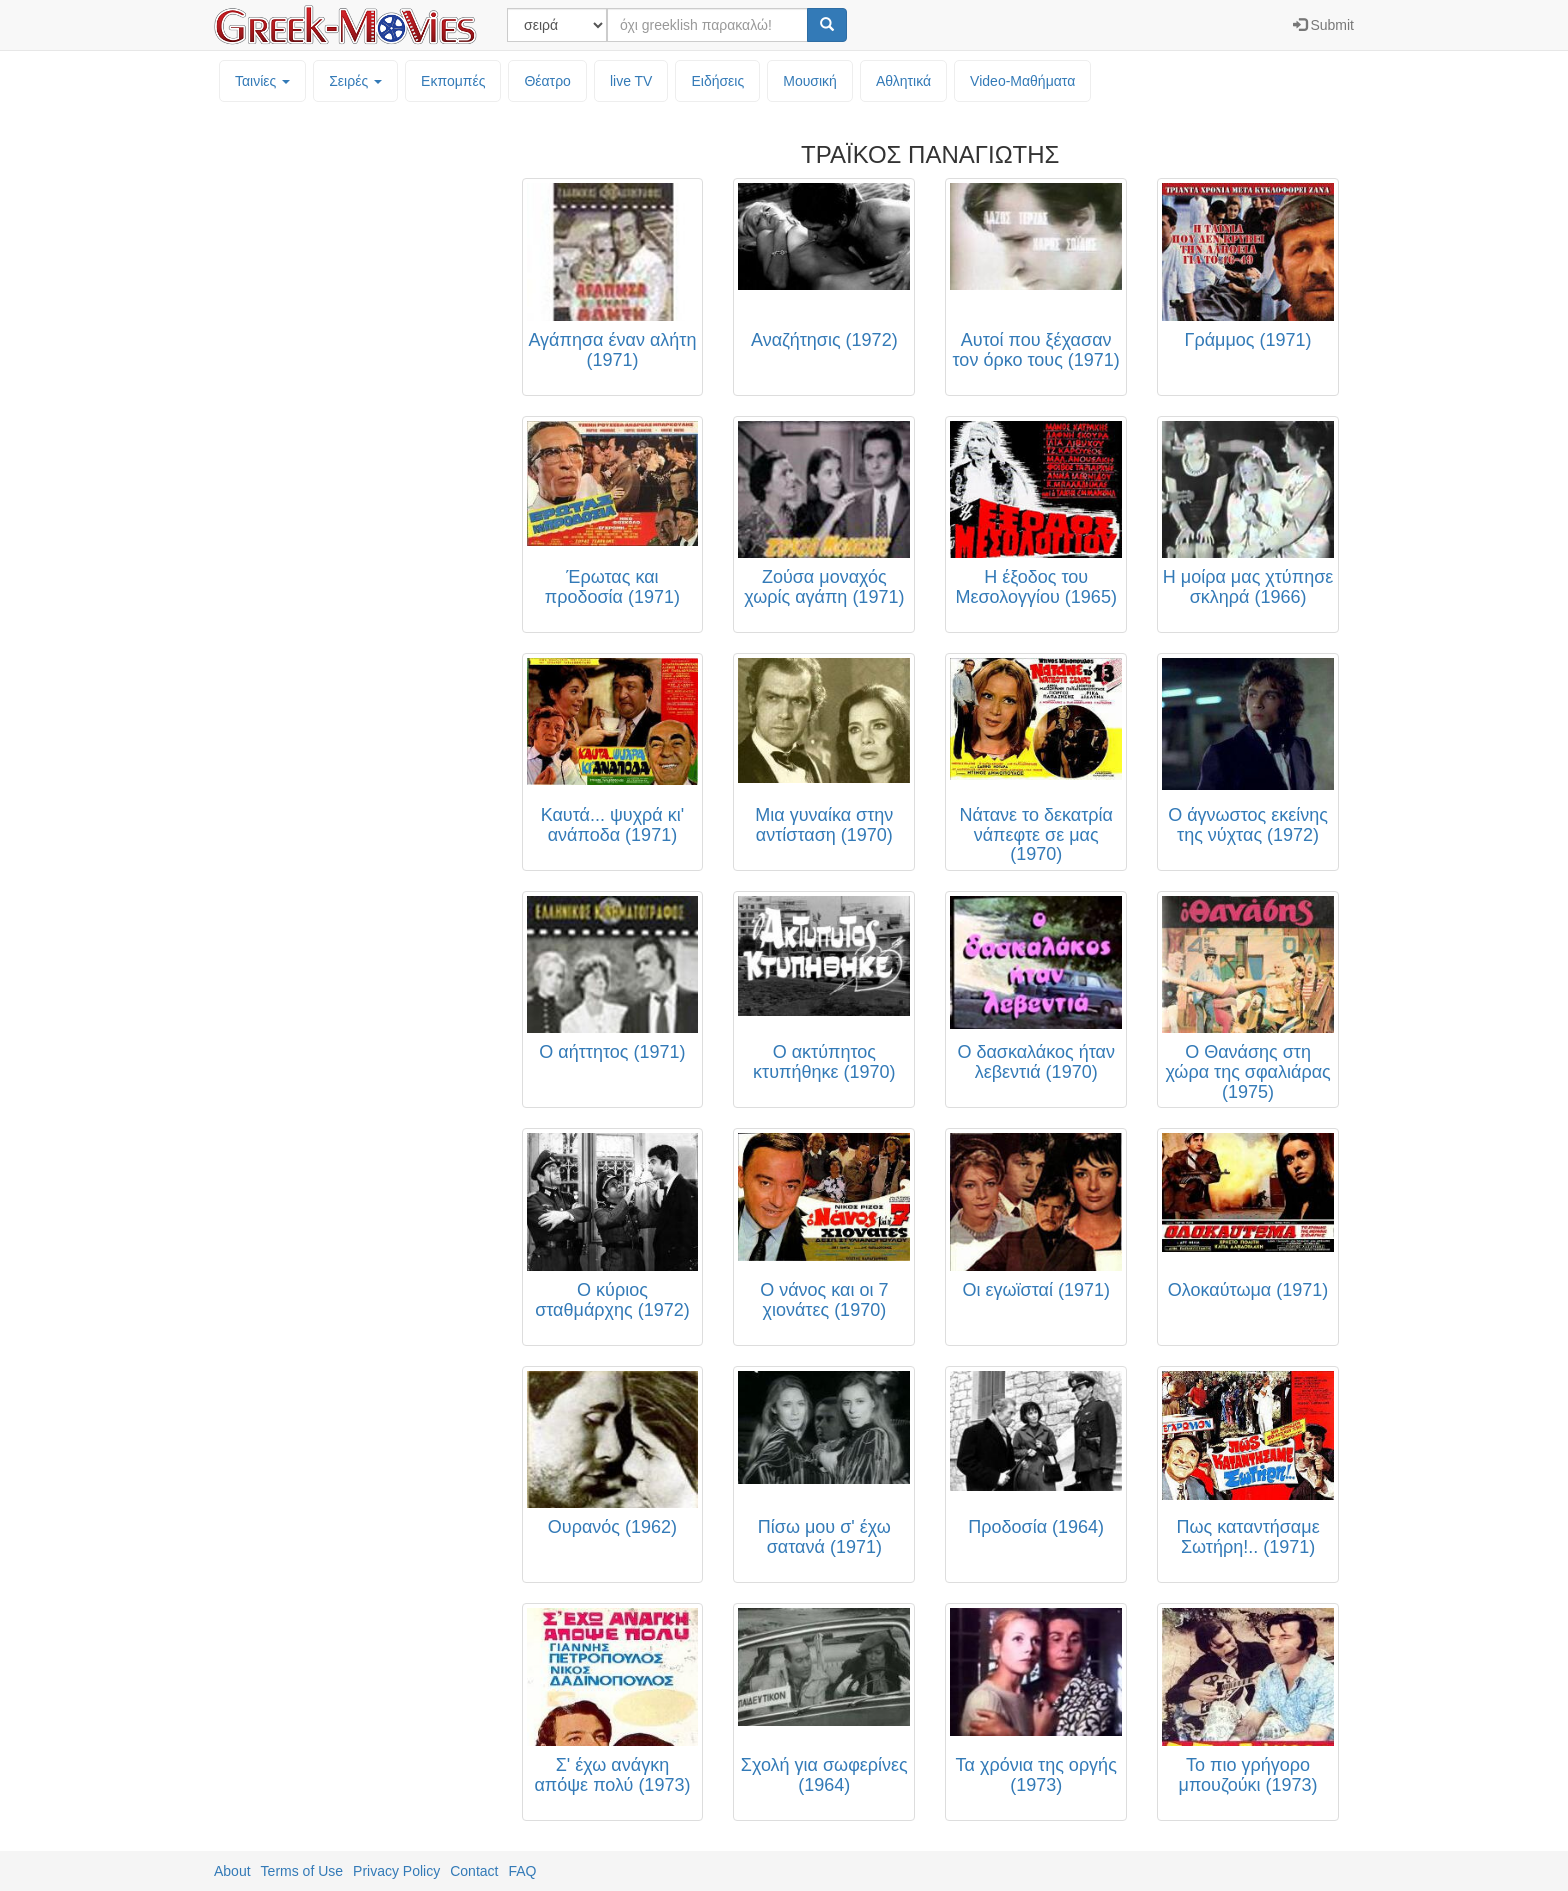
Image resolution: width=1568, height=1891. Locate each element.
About (232, 1871)
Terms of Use (302, 1871)
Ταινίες (262, 81)
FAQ (522, 1871)
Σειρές (355, 81)
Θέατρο (547, 81)
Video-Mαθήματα (1022, 81)
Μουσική (810, 81)
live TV (631, 81)
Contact (474, 1871)
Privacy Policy (396, 1871)
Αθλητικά (903, 81)
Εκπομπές (453, 81)
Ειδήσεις (717, 81)
